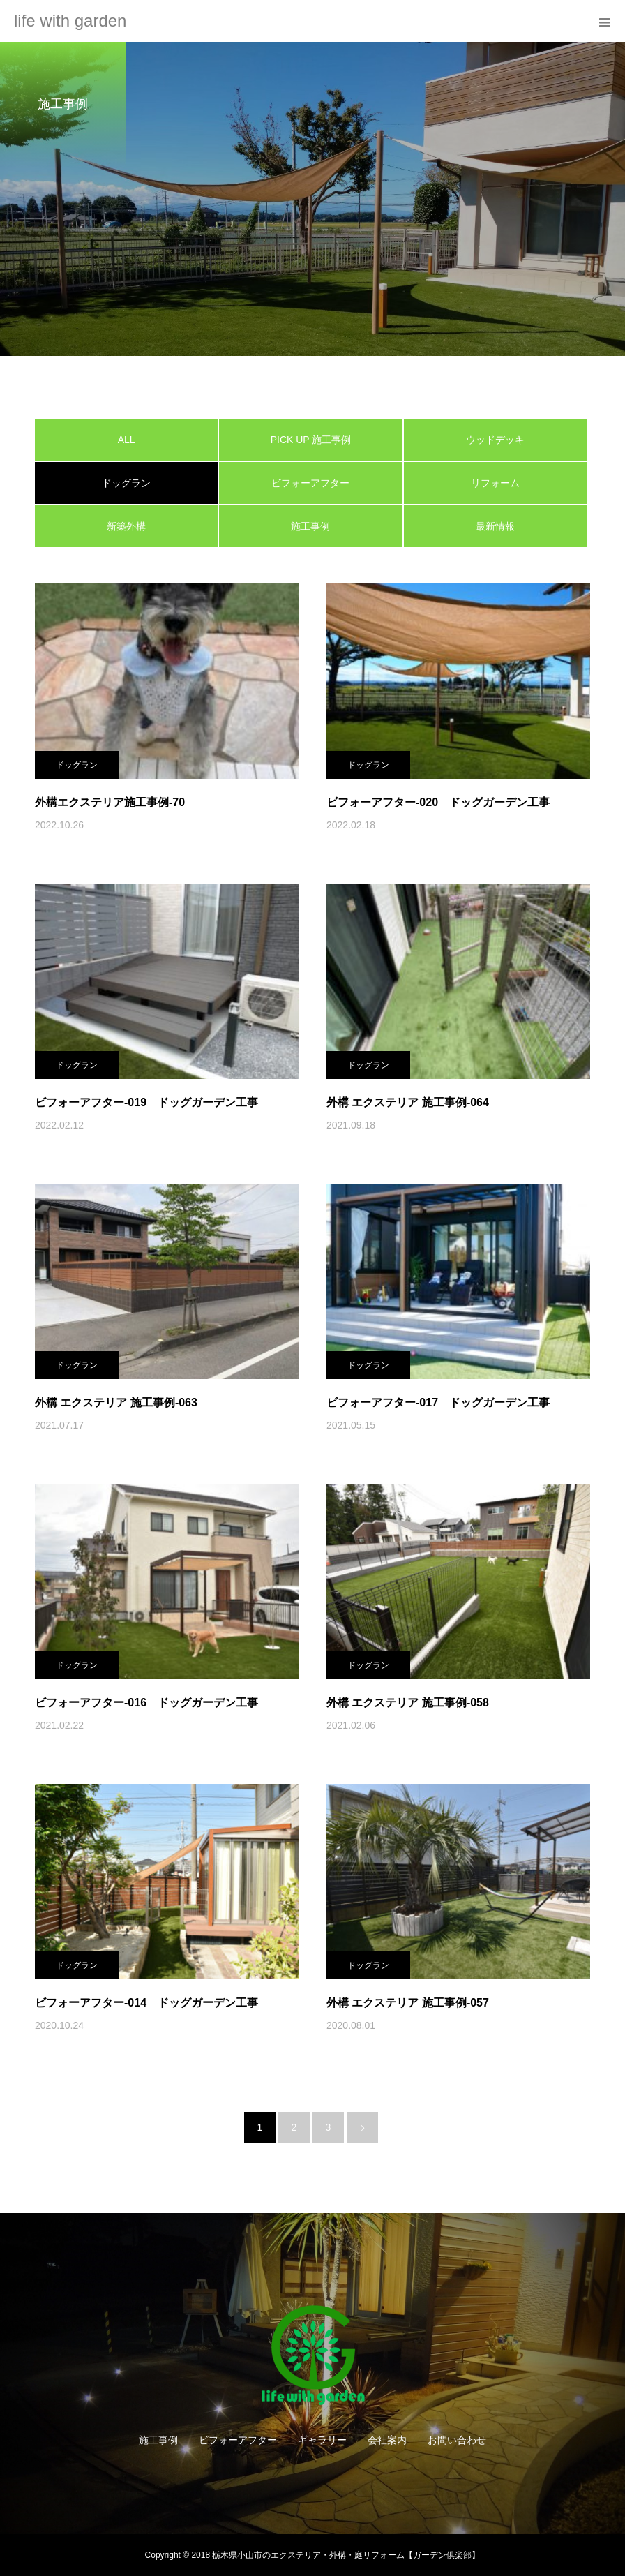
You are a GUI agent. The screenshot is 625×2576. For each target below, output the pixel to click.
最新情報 (495, 526)
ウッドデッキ (495, 439)
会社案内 (387, 2439)
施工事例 (310, 526)
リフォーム (495, 483)
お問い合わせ (457, 2439)
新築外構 (126, 526)
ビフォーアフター (310, 483)
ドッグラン (77, 765)
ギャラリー (322, 2439)
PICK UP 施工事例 (311, 439)
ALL (126, 439)
